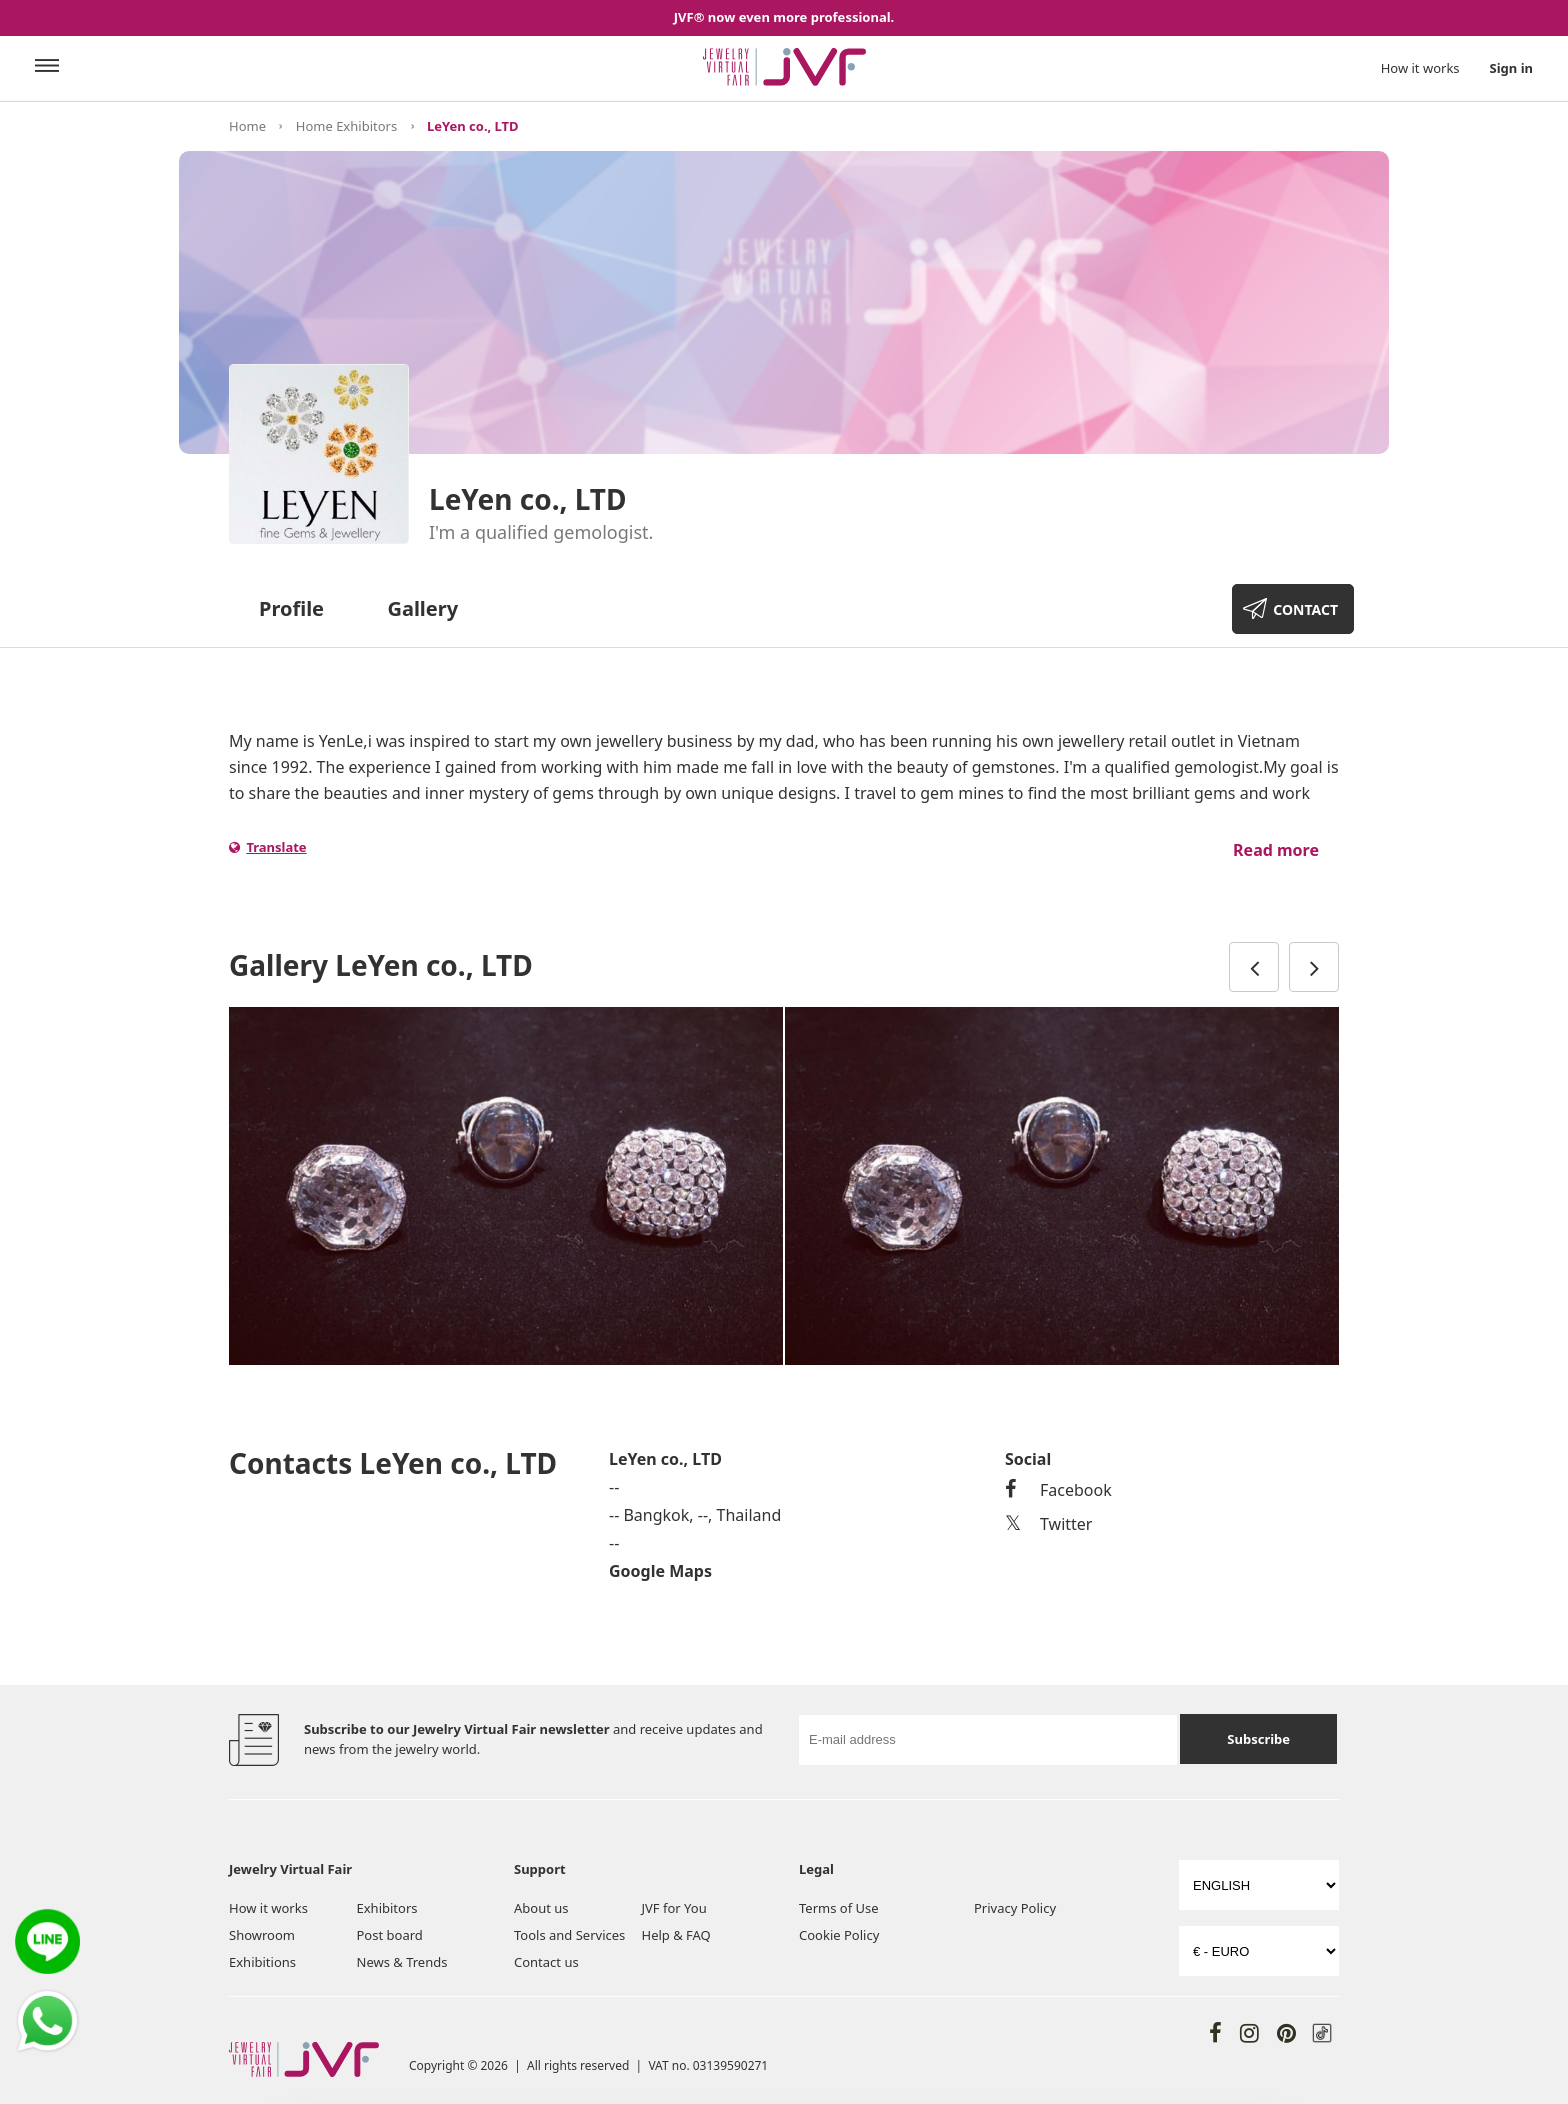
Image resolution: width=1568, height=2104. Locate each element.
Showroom (262, 1935)
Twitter (1048, 1524)
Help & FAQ (676, 1935)
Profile (291, 608)
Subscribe (1258, 1739)
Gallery (422, 608)
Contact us (546, 1962)
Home (247, 126)
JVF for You (674, 1908)
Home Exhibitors (346, 126)
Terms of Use (839, 1908)
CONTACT (1305, 609)
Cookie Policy (839, 1935)
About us (541, 1908)
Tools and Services (569, 1935)
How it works (1420, 68)
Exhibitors (387, 1908)
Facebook (1058, 1490)
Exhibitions (262, 1962)
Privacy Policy (1015, 1908)
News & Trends (402, 1962)
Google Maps (660, 1571)
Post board (390, 1935)
